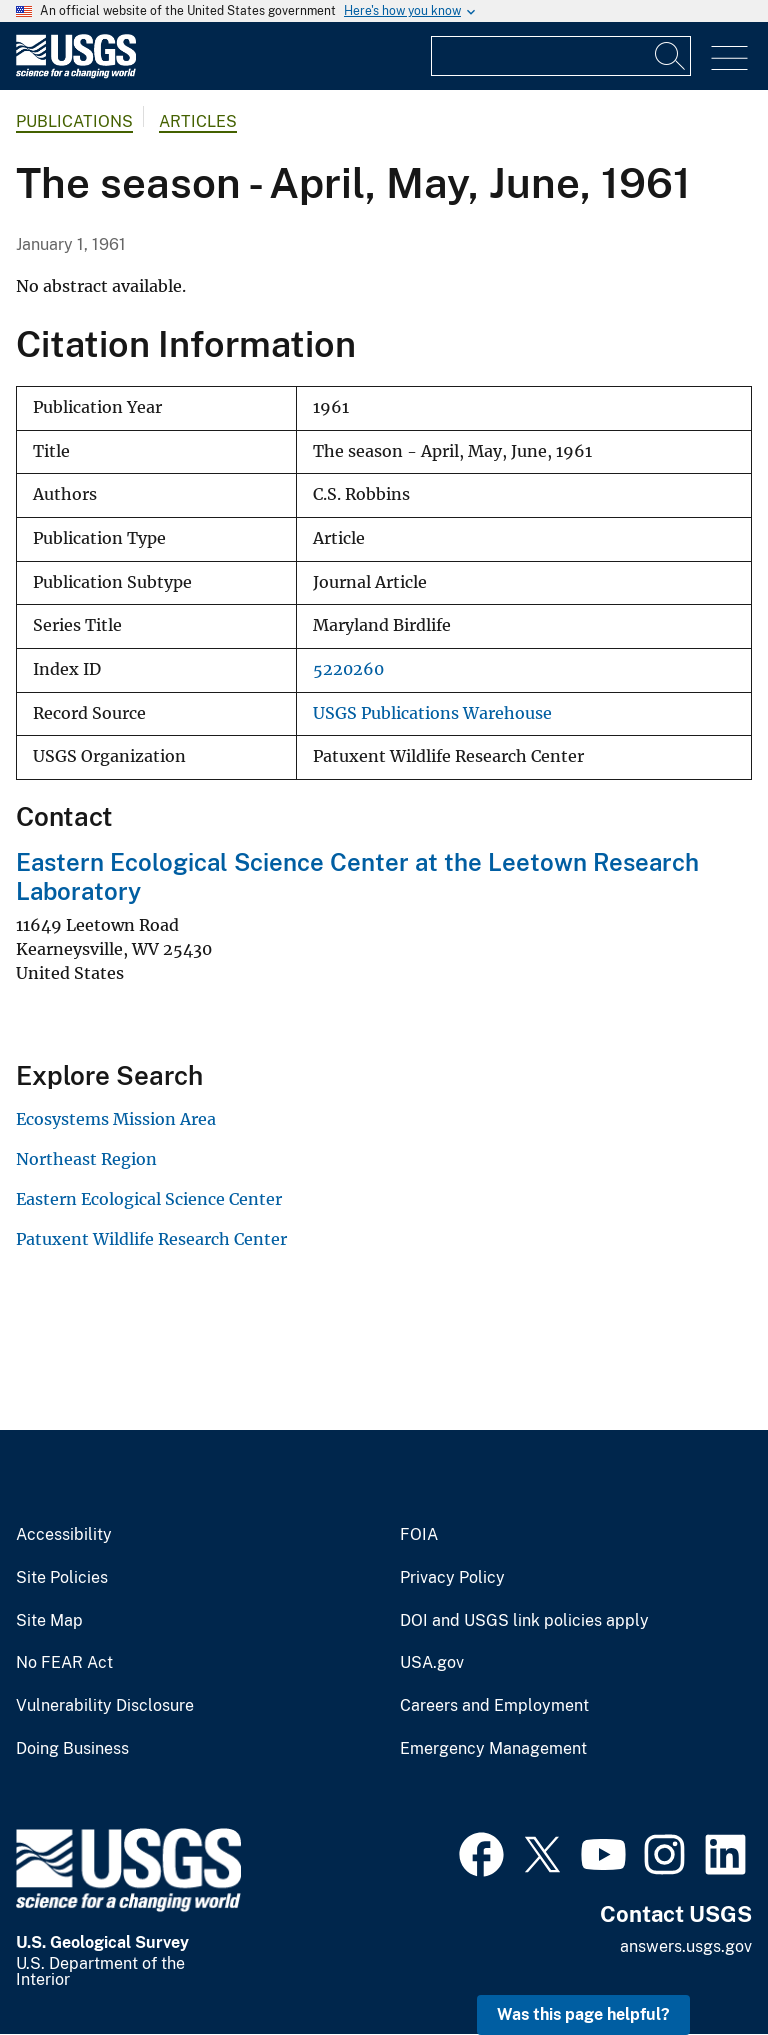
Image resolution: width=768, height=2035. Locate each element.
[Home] (76, 73)
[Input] (561, 56)
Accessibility (64, 1535)
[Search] (671, 56)
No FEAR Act (64, 1663)
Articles (198, 121)
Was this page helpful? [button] (583, 2014)
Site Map (49, 1621)
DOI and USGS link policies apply (524, 1621)
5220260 (348, 669)
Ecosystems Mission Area (116, 1119)
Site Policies (62, 1578)
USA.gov (432, 1663)
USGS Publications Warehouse (432, 713)
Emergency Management (493, 1749)
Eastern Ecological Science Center (149, 1199)
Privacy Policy (452, 1578)
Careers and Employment (494, 1706)
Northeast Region (86, 1159)
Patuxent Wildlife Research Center (151, 1239)
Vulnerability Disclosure (105, 1706)
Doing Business (72, 1749)
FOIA (419, 1535)
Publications (74, 121)
